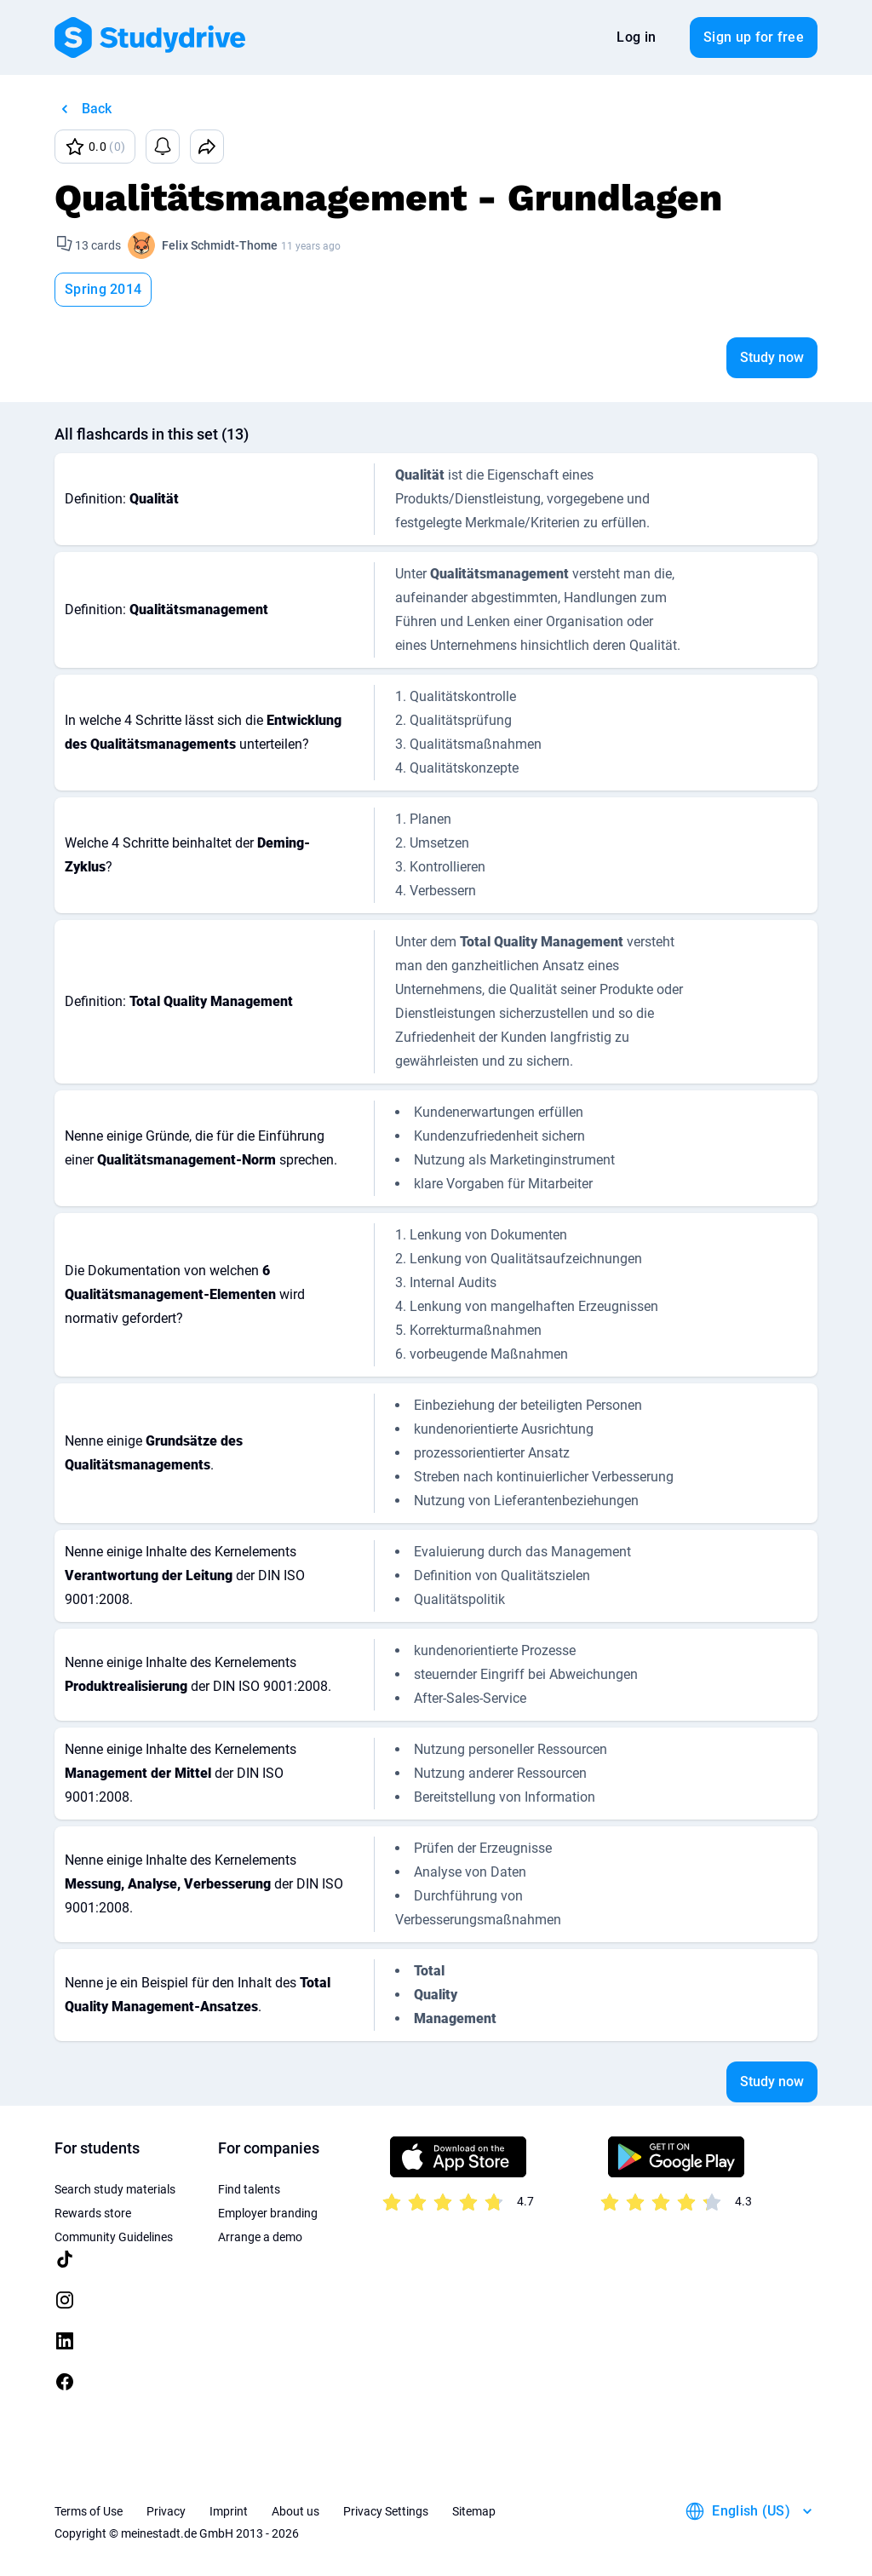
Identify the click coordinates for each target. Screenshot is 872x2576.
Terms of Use (88, 2511)
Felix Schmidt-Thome (220, 245)
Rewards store (92, 2213)
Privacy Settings (385, 2511)
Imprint (228, 2511)
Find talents (249, 2189)
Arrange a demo (260, 2237)
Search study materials (114, 2189)
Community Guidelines (113, 2237)
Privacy (166, 2511)
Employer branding (268, 2213)
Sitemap (474, 2511)
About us (295, 2511)
